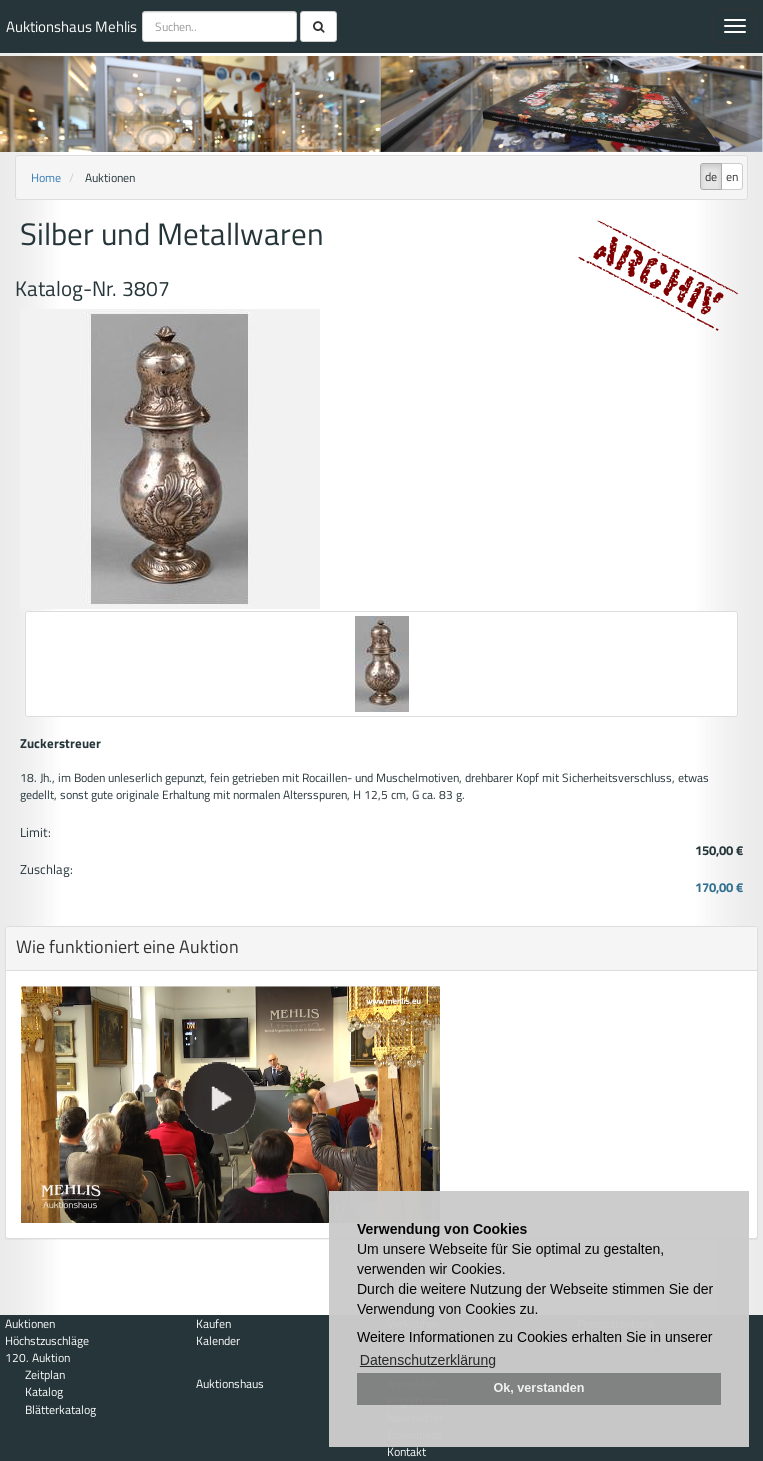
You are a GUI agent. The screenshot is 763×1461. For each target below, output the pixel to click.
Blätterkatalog (60, 1409)
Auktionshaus (230, 1383)
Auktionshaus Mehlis (71, 26)
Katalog (44, 1391)
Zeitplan (45, 1374)
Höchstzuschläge (47, 1340)
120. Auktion (37, 1357)
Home (46, 177)
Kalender (218, 1340)
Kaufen (213, 1323)
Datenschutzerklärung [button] (428, 1360)
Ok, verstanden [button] (539, 1388)
